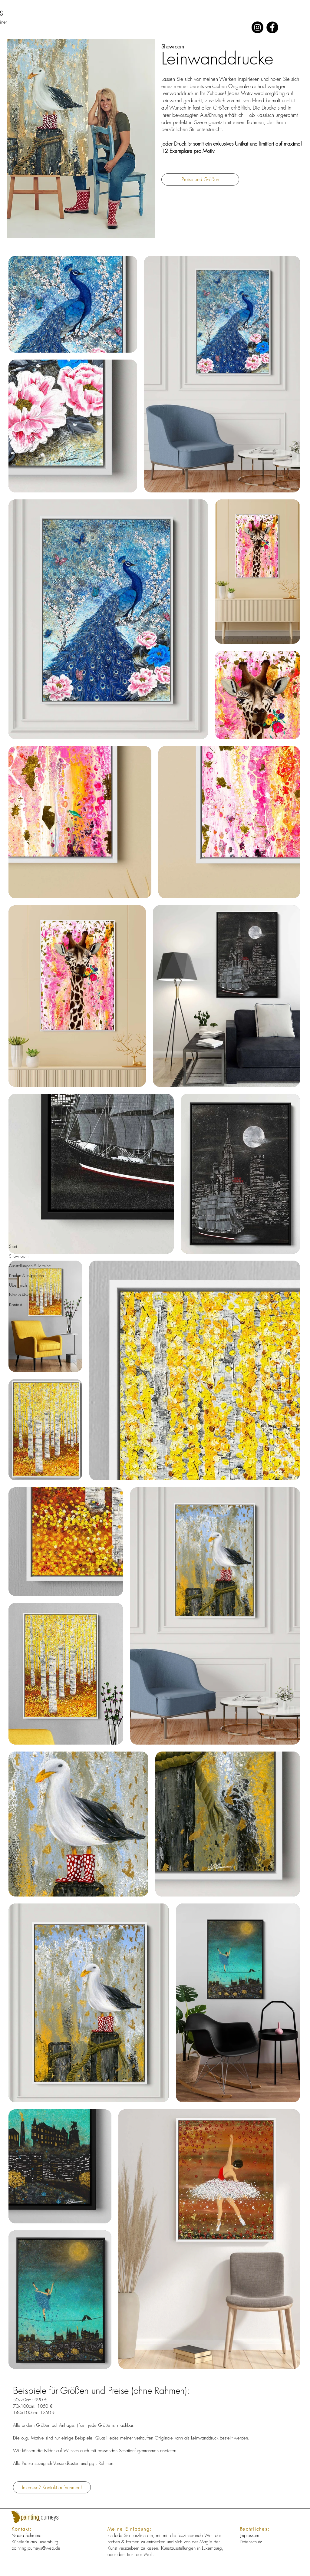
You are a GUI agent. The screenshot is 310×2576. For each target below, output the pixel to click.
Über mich (18, 1285)
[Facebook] (272, 27)
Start (13, 1246)
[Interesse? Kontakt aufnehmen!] (52, 2487)
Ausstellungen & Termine (30, 1265)
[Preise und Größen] (200, 179)
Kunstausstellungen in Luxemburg (191, 2548)
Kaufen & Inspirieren (26, 1275)
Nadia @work (21, 1295)
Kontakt (15, 1304)
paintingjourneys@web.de (36, 2548)
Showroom (18, 1256)
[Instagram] (257, 27)
